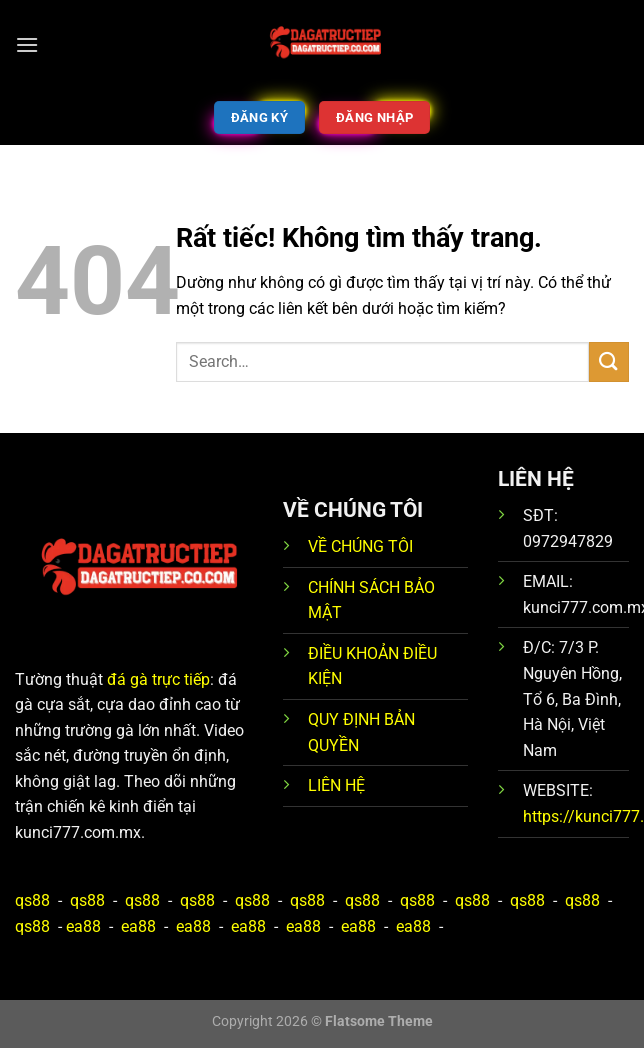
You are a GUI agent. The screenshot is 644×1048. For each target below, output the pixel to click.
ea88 (83, 926)
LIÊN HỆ (336, 785)
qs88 (32, 900)
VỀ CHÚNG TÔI (360, 546)
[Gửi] (609, 361)
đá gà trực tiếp (158, 679)
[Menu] (27, 44)
